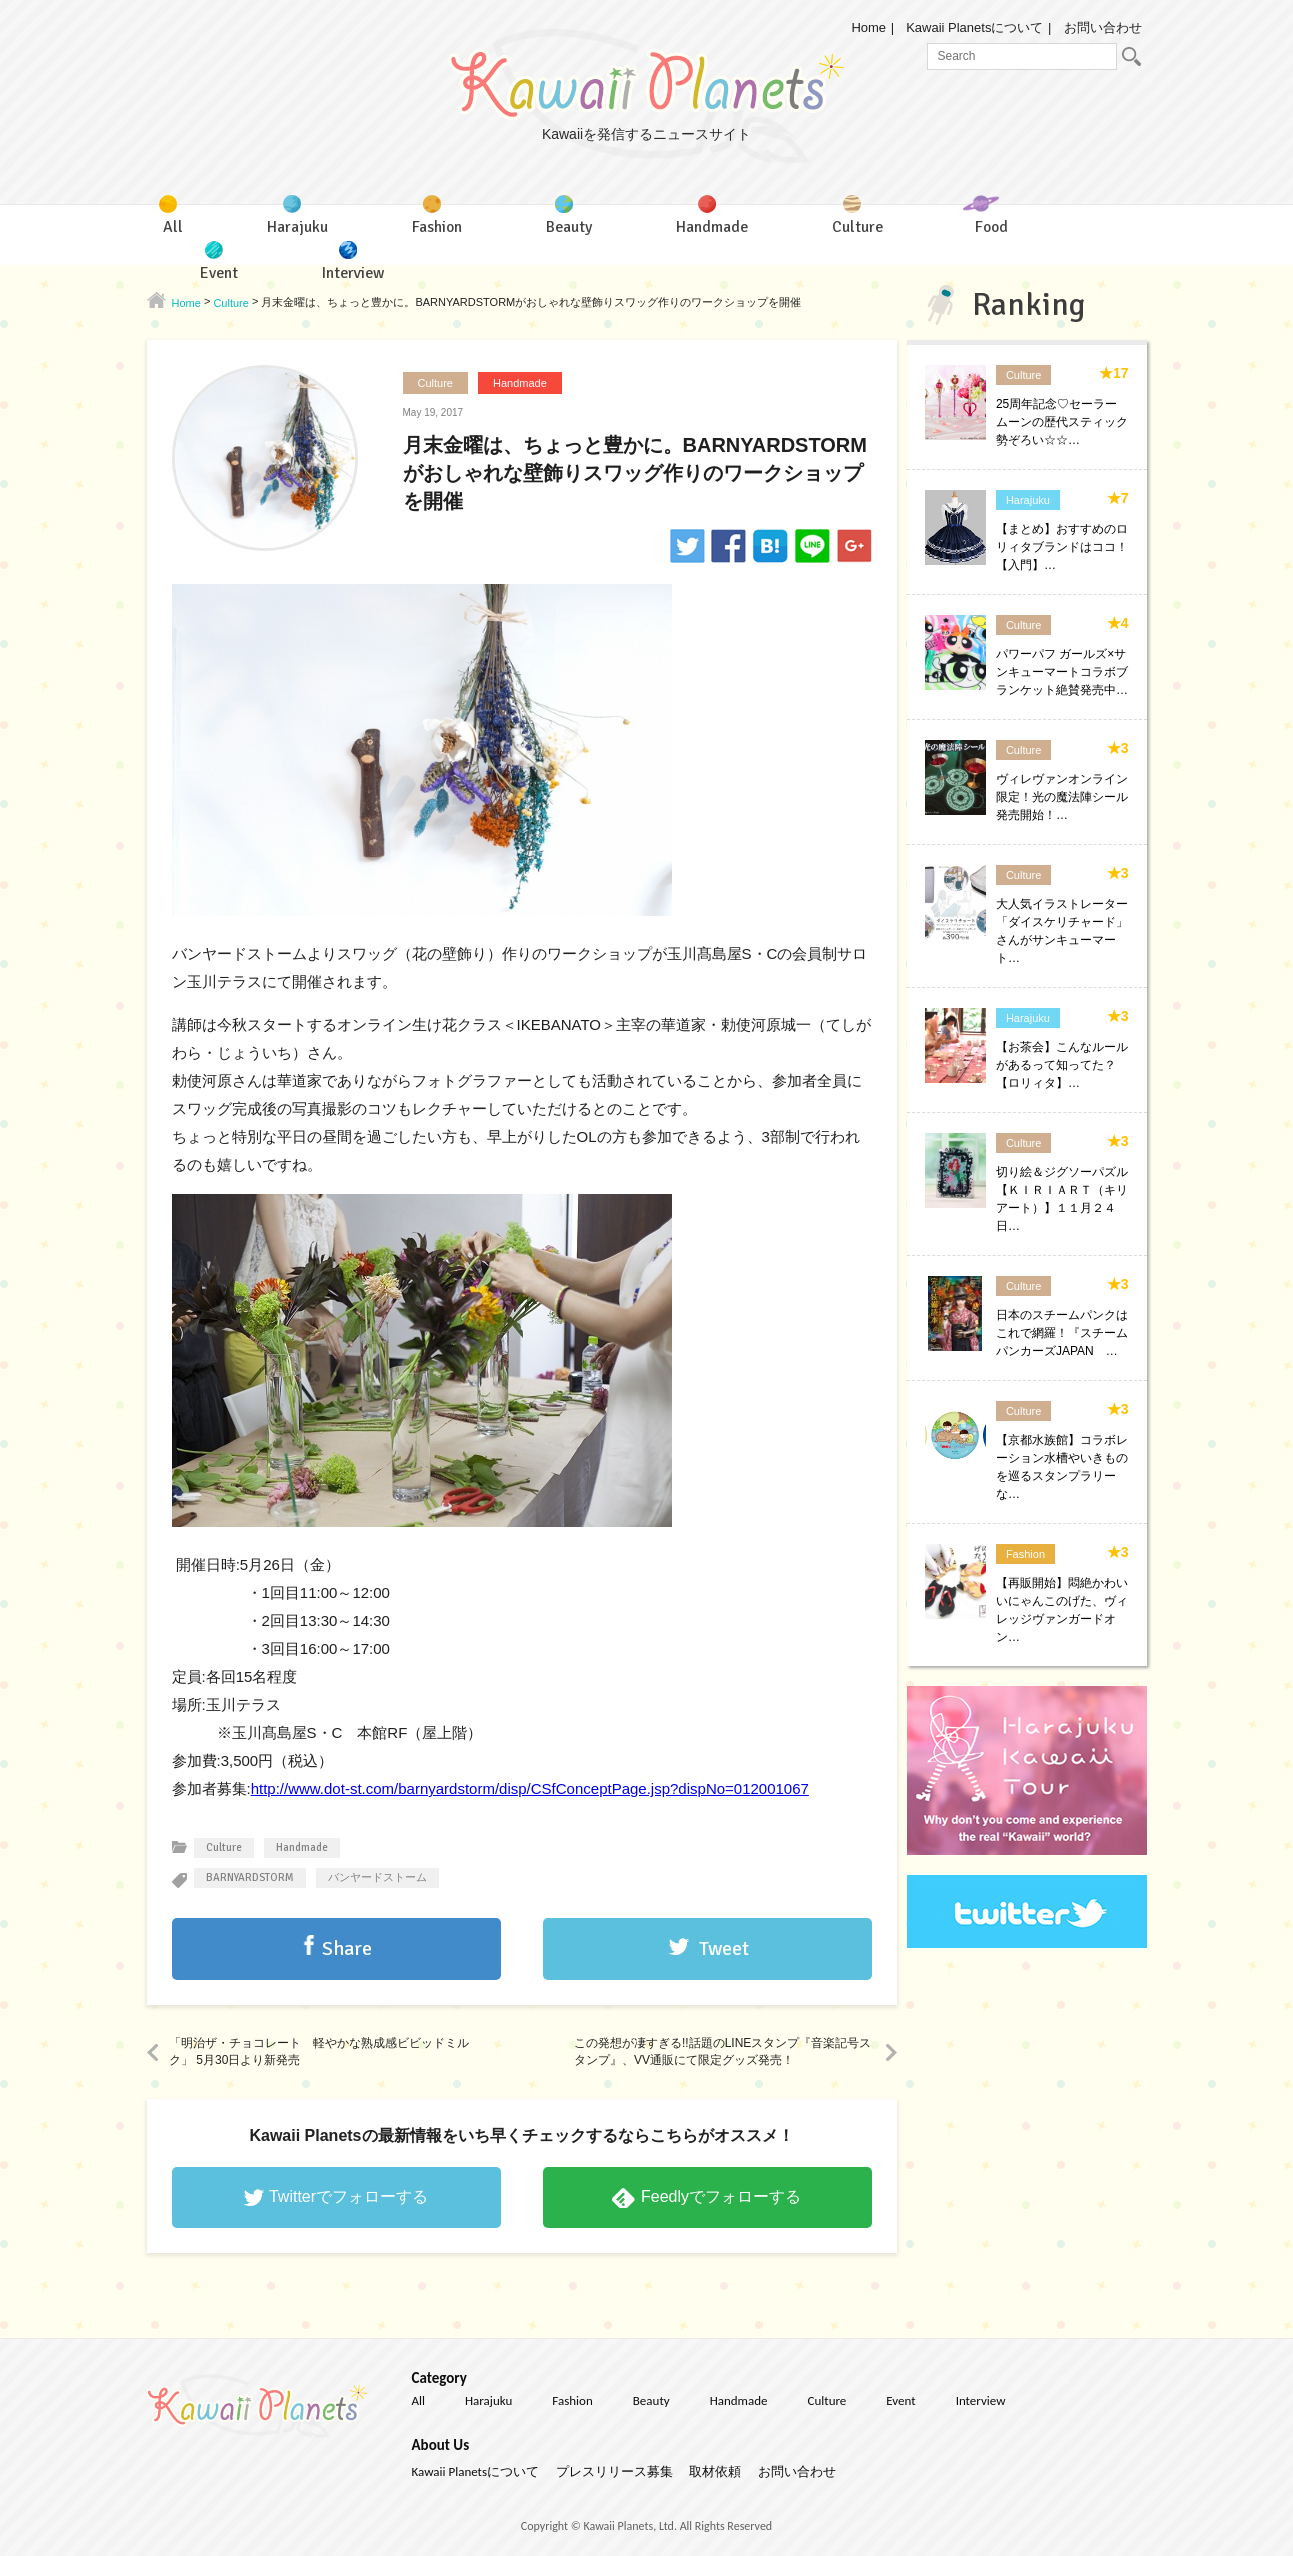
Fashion (1025, 1554)
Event (900, 2400)
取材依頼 (715, 2471)
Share (347, 1948)
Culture (435, 383)
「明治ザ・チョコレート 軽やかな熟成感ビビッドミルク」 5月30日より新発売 (319, 2051)
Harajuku (1028, 500)
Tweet (724, 1948)
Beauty (651, 2400)
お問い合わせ (1103, 27)
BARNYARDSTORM (250, 1877)
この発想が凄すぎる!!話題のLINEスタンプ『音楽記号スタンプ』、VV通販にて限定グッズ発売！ (722, 2051)
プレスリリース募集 (614, 2471)
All (419, 2400)
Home (868, 27)
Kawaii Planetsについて (974, 27)
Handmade (520, 383)
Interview (981, 2400)
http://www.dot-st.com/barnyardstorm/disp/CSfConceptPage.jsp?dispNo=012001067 (530, 1788)
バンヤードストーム (377, 1877)
